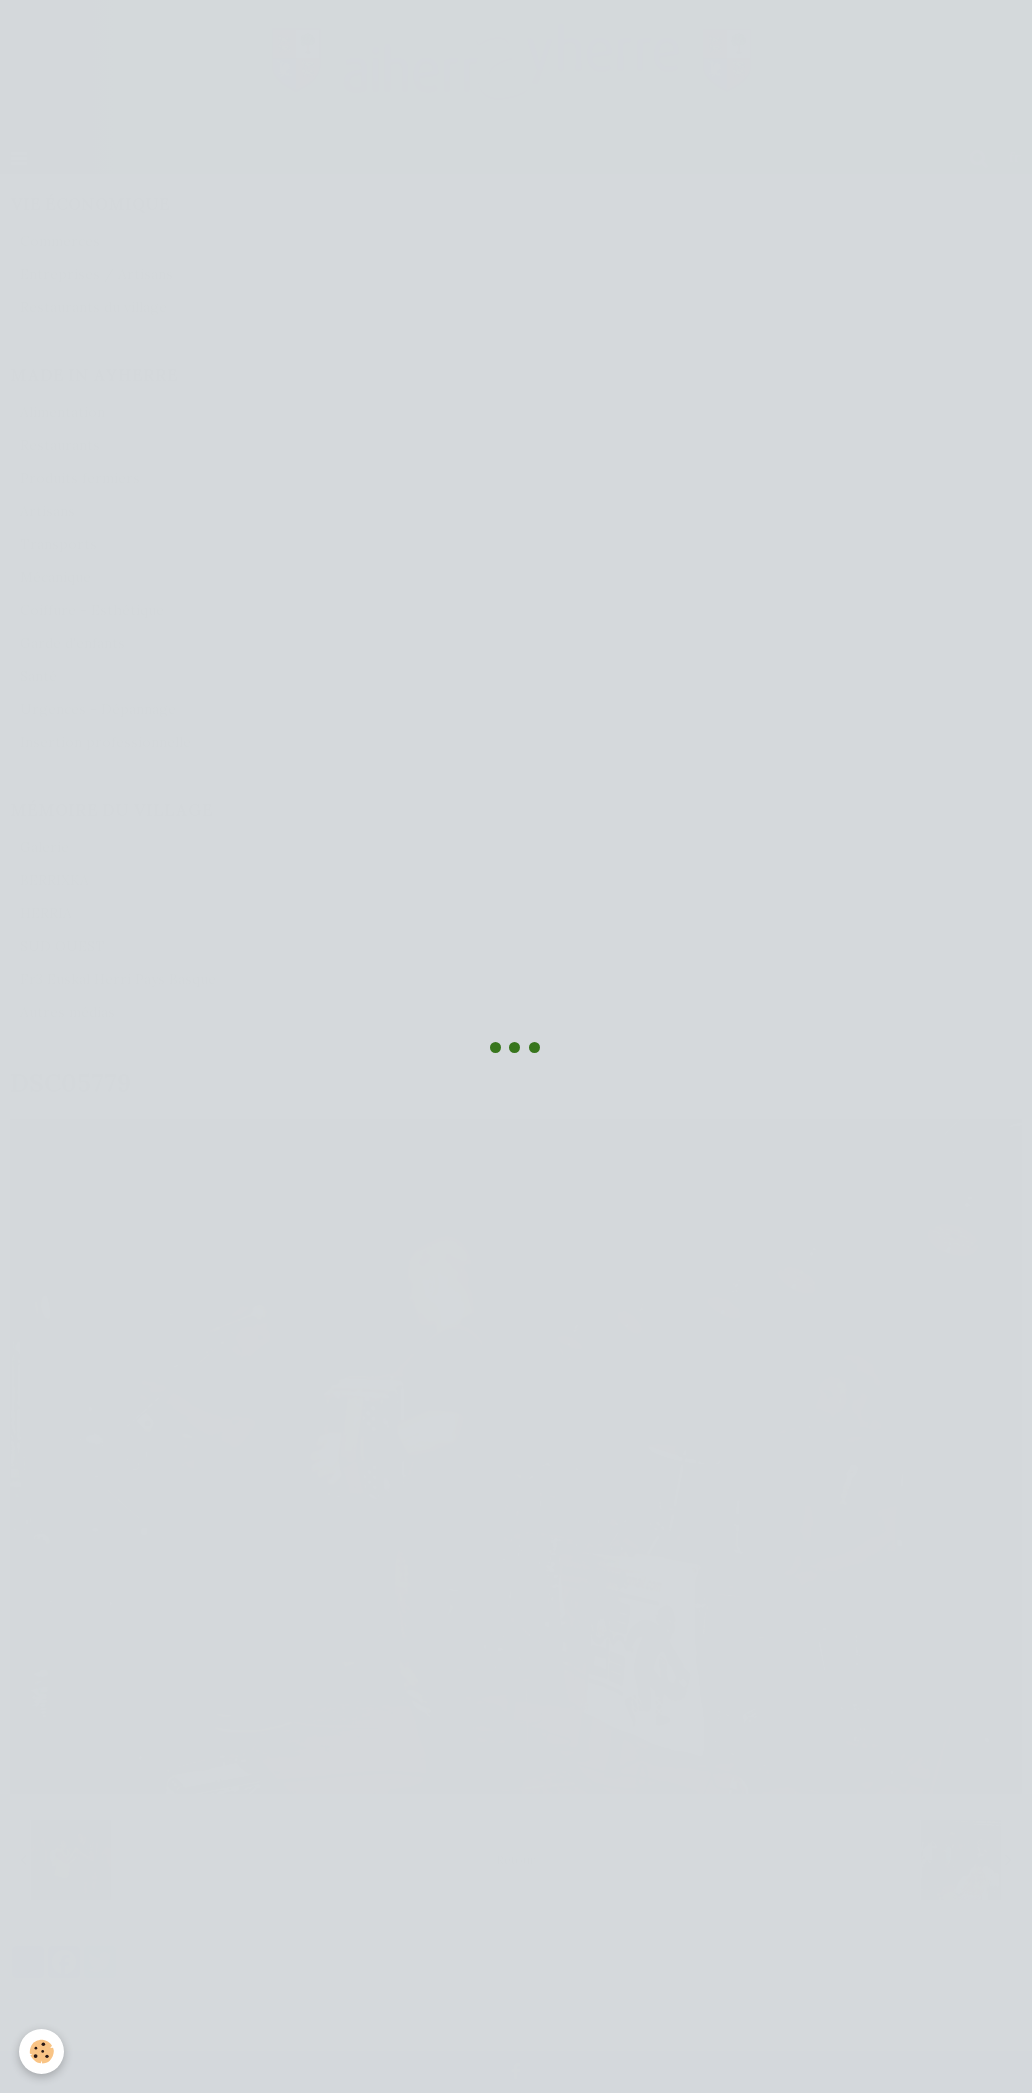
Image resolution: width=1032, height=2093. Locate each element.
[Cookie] (42, 2051)
